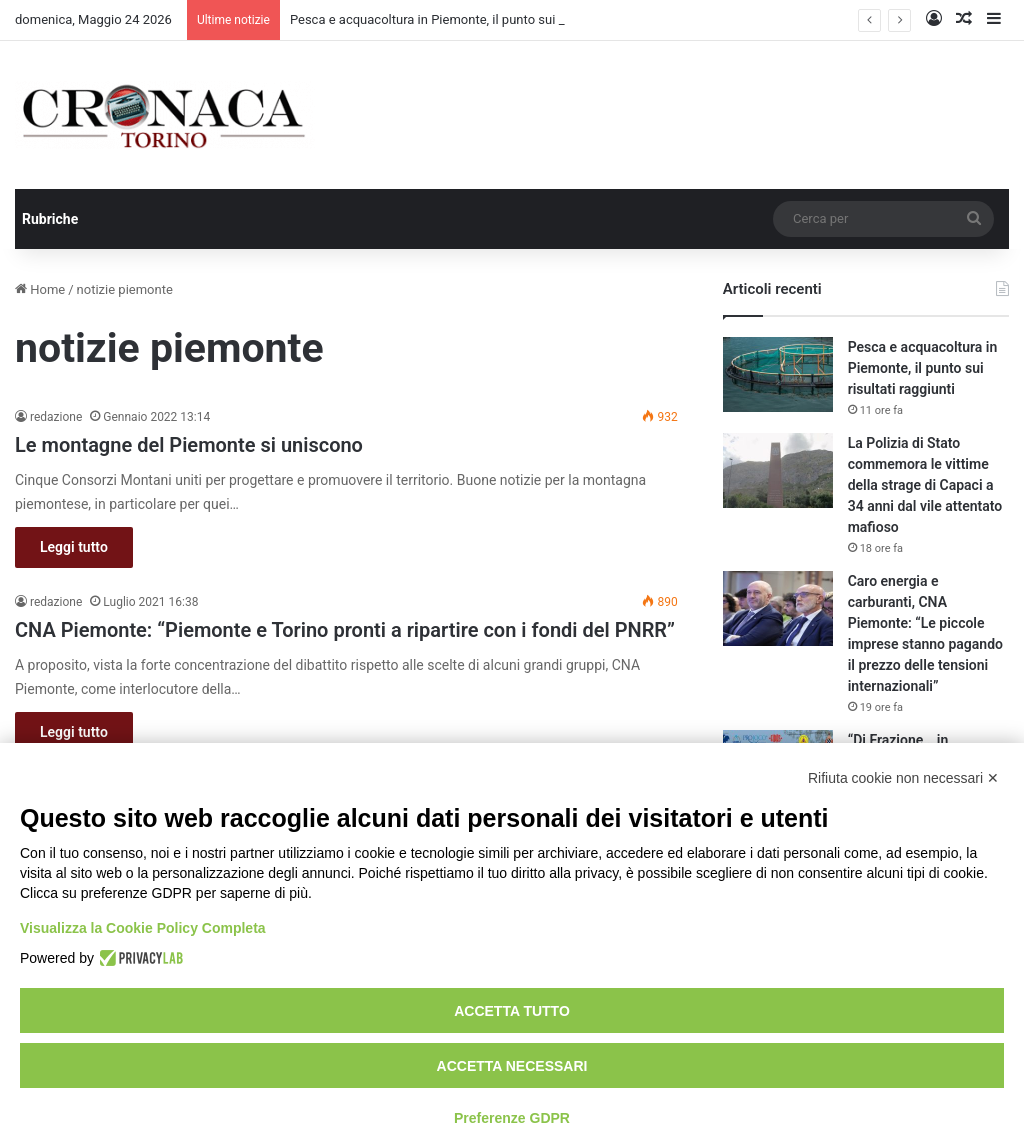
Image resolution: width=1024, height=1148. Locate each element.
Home (40, 289)
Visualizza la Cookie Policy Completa (143, 928)
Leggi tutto (74, 547)
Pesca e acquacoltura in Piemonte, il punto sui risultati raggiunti (923, 368)
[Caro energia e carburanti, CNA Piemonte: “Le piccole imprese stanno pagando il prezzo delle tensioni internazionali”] (778, 608)
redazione (56, 417)
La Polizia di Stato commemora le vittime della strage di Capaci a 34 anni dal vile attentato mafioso (925, 485)
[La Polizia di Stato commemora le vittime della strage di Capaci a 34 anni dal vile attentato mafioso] (778, 470)
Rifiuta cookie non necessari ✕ (903, 778)
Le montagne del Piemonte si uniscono (189, 445)
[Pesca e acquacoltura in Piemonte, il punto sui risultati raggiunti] (778, 374)
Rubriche (50, 219)
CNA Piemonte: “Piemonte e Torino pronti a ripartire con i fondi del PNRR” (345, 630)
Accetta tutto (512, 1011)
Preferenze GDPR (512, 1118)
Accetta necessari (512, 1066)
